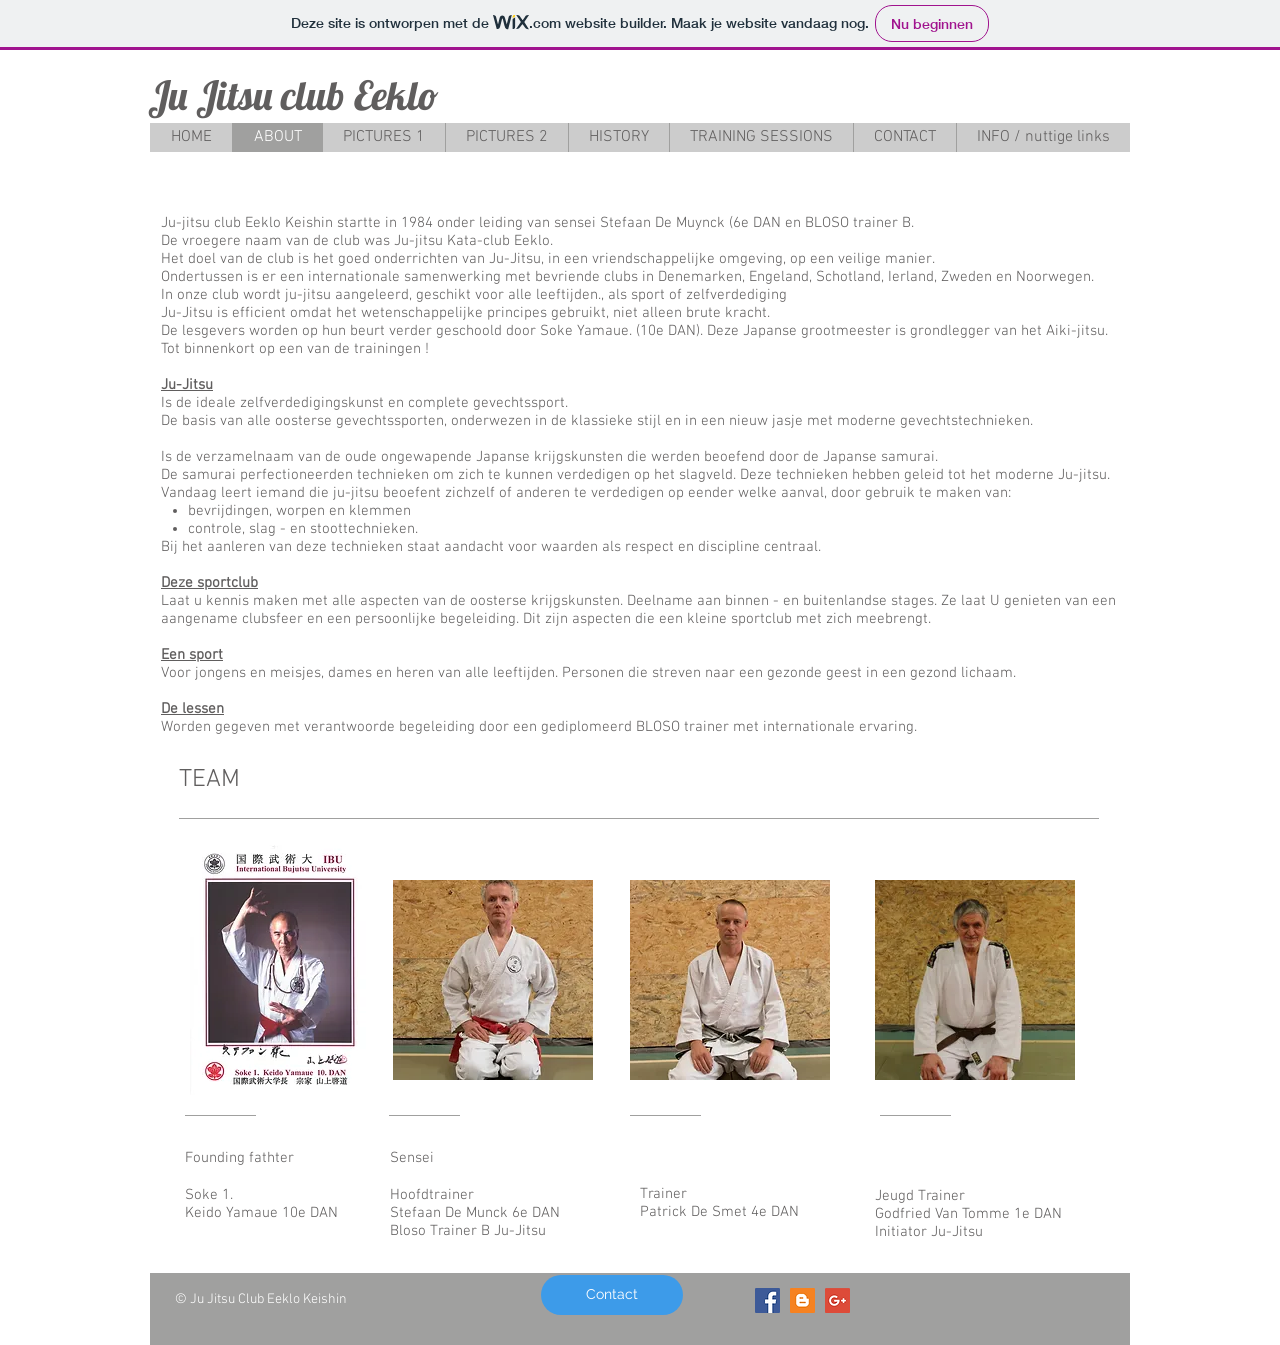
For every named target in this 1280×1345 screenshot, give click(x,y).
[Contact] (612, 1295)
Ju (167, 95)
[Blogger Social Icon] (802, 1300)
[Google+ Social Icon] (837, 1300)
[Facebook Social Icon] (767, 1300)
